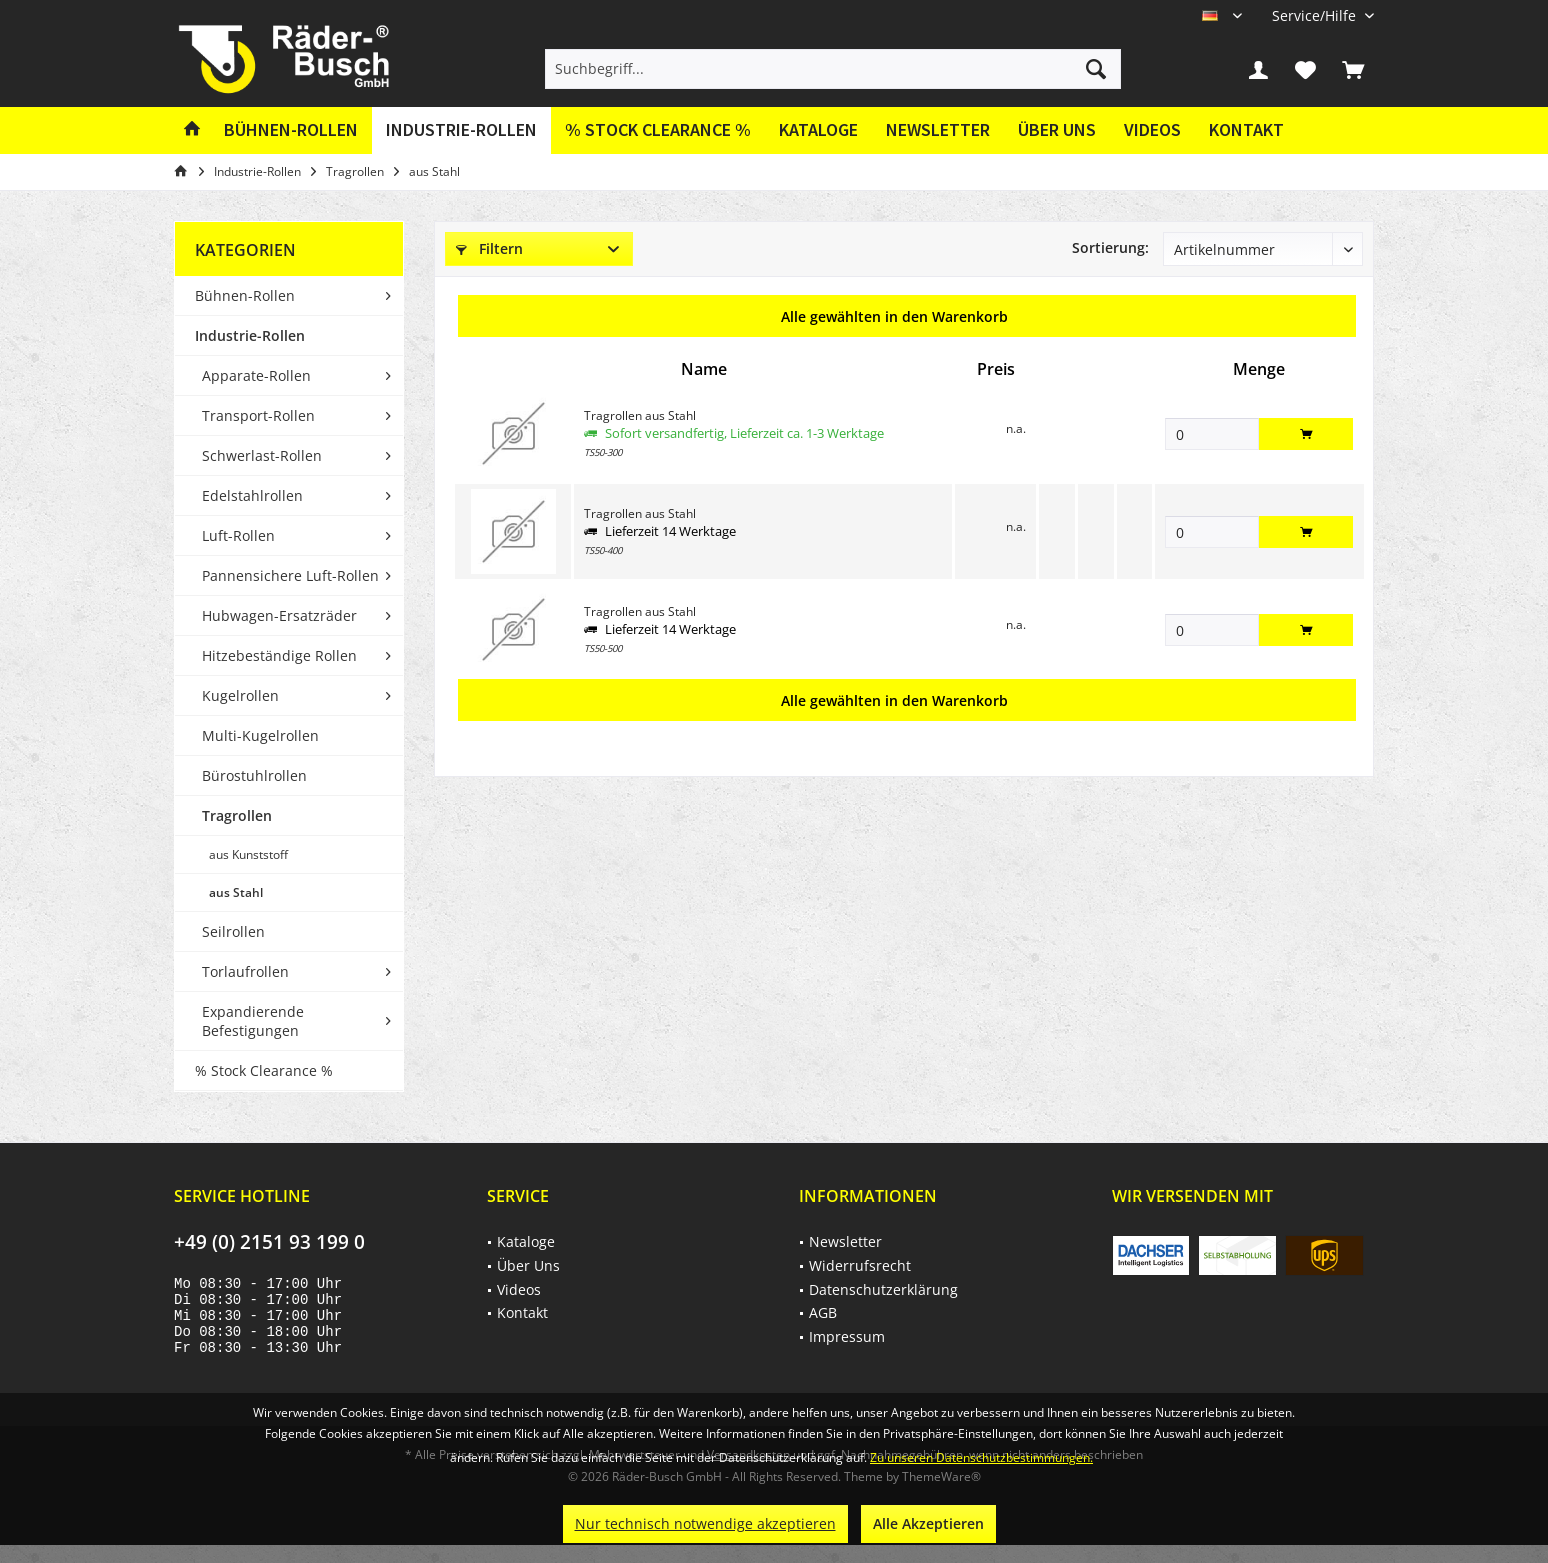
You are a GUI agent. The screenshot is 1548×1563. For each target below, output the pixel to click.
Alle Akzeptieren (928, 1523)
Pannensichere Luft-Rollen (290, 575)
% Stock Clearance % (264, 1070)
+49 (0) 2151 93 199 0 (269, 1242)
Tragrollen (237, 815)
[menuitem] (1315, 15)
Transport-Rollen (258, 415)
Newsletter (938, 129)
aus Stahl (236, 892)
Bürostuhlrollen (254, 775)
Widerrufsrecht (860, 1265)
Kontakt (1246, 129)
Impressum (847, 1336)
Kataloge (818, 129)
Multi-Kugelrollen (260, 735)
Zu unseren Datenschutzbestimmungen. (981, 1457)
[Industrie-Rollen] (461, 130)
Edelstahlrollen (252, 495)
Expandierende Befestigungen (253, 1021)
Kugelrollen (240, 695)
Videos (1152, 129)
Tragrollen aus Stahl (640, 415)
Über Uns (1057, 129)
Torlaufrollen (245, 971)
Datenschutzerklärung (883, 1289)
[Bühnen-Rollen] (291, 130)
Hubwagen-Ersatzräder (279, 615)
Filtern (489, 248)
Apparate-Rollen (256, 375)
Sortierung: (1110, 247)
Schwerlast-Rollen (262, 455)
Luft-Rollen (238, 535)
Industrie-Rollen (250, 335)
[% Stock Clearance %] (658, 130)
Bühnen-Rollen (245, 295)
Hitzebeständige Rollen (279, 655)
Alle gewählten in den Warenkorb (894, 316)
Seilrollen (233, 931)
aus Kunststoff (248, 854)
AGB (823, 1312)
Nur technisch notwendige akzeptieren (705, 1523)
